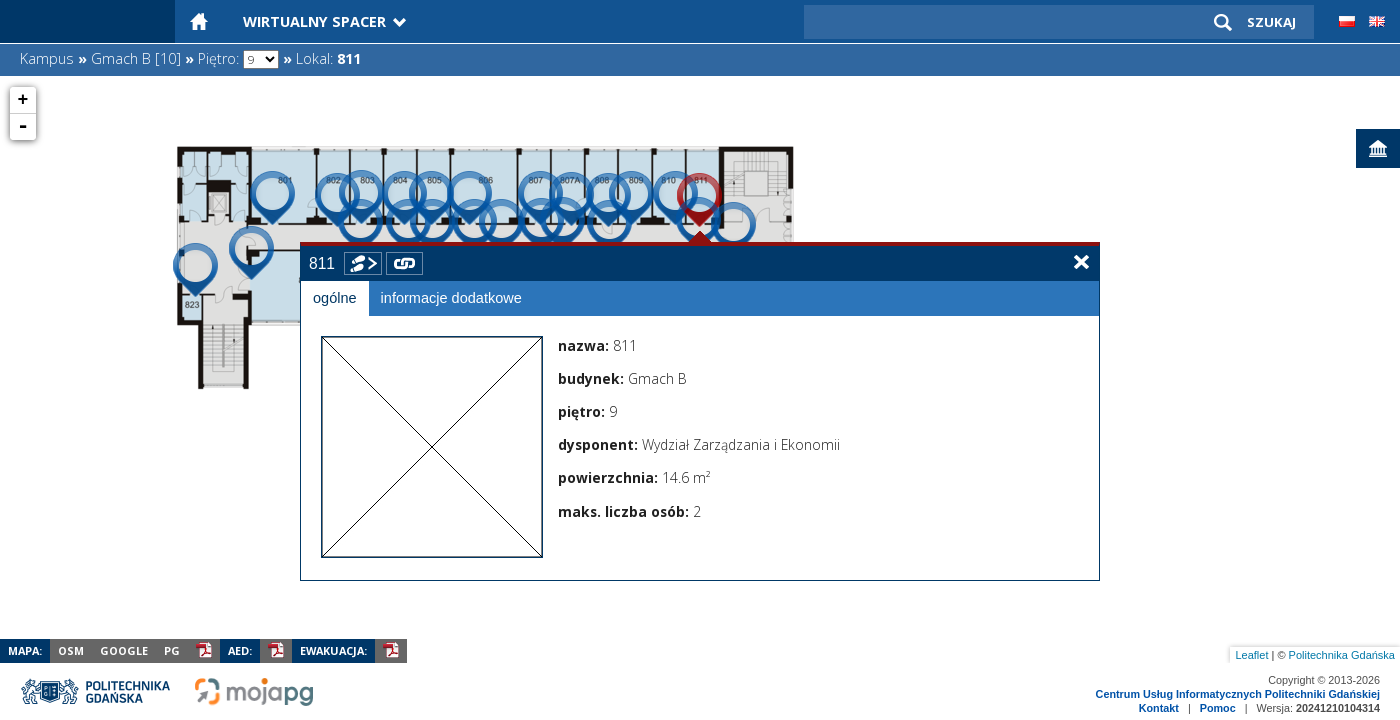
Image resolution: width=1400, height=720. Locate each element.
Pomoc (1218, 708)
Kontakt (1159, 708)
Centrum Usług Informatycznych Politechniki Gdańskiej (1238, 694)
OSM (71, 650)
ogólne (335, 298)
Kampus (47, 58)
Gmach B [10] (136, 58)
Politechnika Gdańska (1342, 655)
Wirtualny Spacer (314, 21)
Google (124, 650)
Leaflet (1251, 655)
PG (172, 650)
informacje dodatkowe (451, 298)
